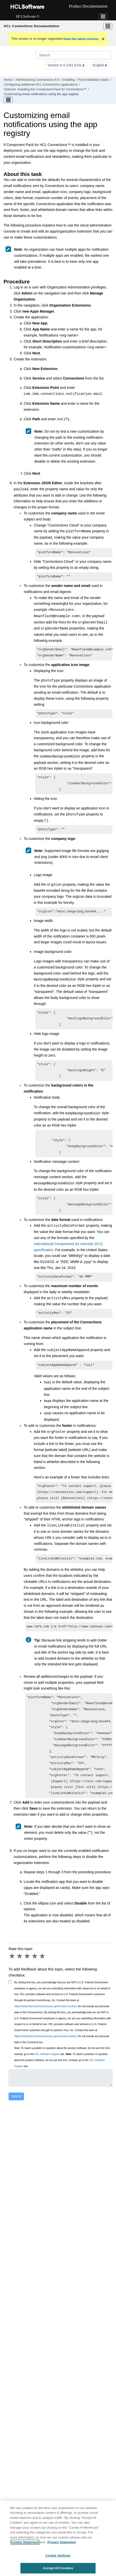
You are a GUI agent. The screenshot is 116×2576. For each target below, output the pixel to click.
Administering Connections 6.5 (37, 80)
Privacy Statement (61, 2545)
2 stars (20, 1977)
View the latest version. (81, 39)
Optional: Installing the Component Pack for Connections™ (45, 89)
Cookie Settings (58, 2558)
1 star (12, 1977)
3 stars (27, 1977)
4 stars (35, 1977)
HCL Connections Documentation (31, 26)
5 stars (42, 1977)
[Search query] (73, 55)
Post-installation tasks (93, 80)
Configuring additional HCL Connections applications (41, 84)
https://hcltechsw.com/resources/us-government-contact (45, 2027)
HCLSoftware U (27, 16)
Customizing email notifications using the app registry (41, 94)
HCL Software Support (47, 2074)
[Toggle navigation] (102, 16)
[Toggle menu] (107, 26)
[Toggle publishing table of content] (8, 99)
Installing (68, 80)
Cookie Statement (25, 2545)
